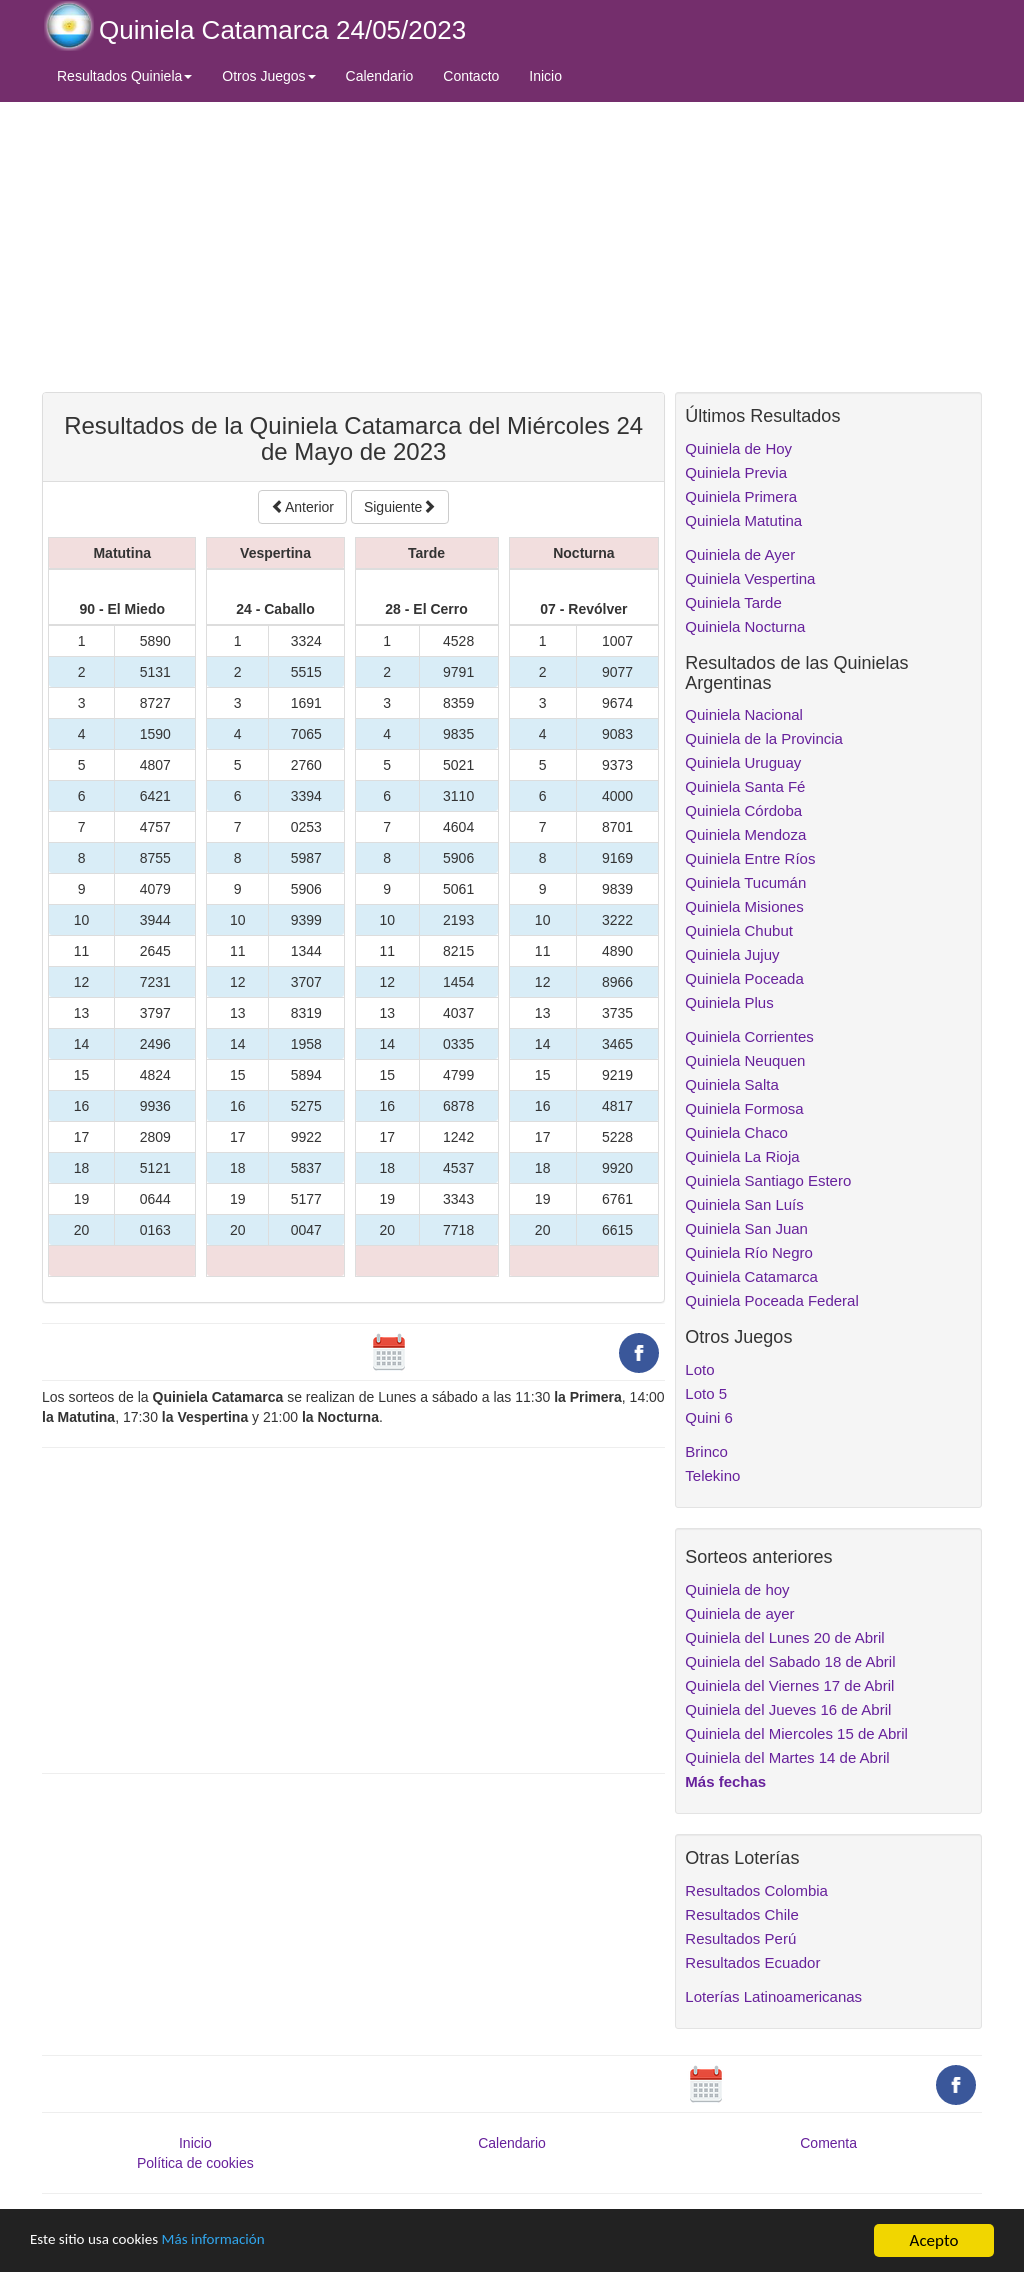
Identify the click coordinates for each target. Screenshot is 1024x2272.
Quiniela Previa (736, 472)
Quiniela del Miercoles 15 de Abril (796, 1733)
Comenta (828, 2143)
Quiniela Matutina (743, 520)
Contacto (471, 76)
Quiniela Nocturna (745, 626)
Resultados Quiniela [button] (124, 76)
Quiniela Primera (741, 496)
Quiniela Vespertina (750, 578)
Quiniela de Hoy (738, 448)
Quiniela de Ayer (740, 554)
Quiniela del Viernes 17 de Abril (789, 1685)
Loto (699, 1369)
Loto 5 (706, 1393)
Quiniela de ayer (739, 1613)
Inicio (545, 76)
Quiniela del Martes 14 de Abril (787, 1757)
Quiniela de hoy (737, 1589)
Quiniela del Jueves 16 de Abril (788, 1709)
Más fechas (725, 1781)
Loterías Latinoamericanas (773, 1996)
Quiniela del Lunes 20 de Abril (784, 1637)
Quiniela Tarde (733, 602)
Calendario (380, 76)
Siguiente (400, 507)
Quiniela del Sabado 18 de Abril (790, 1661)
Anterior (302, 507)
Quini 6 (709, 1417)
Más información (237, 2241)
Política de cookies (195, 2163)
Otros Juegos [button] (268, 76)
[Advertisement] (353, 247)
